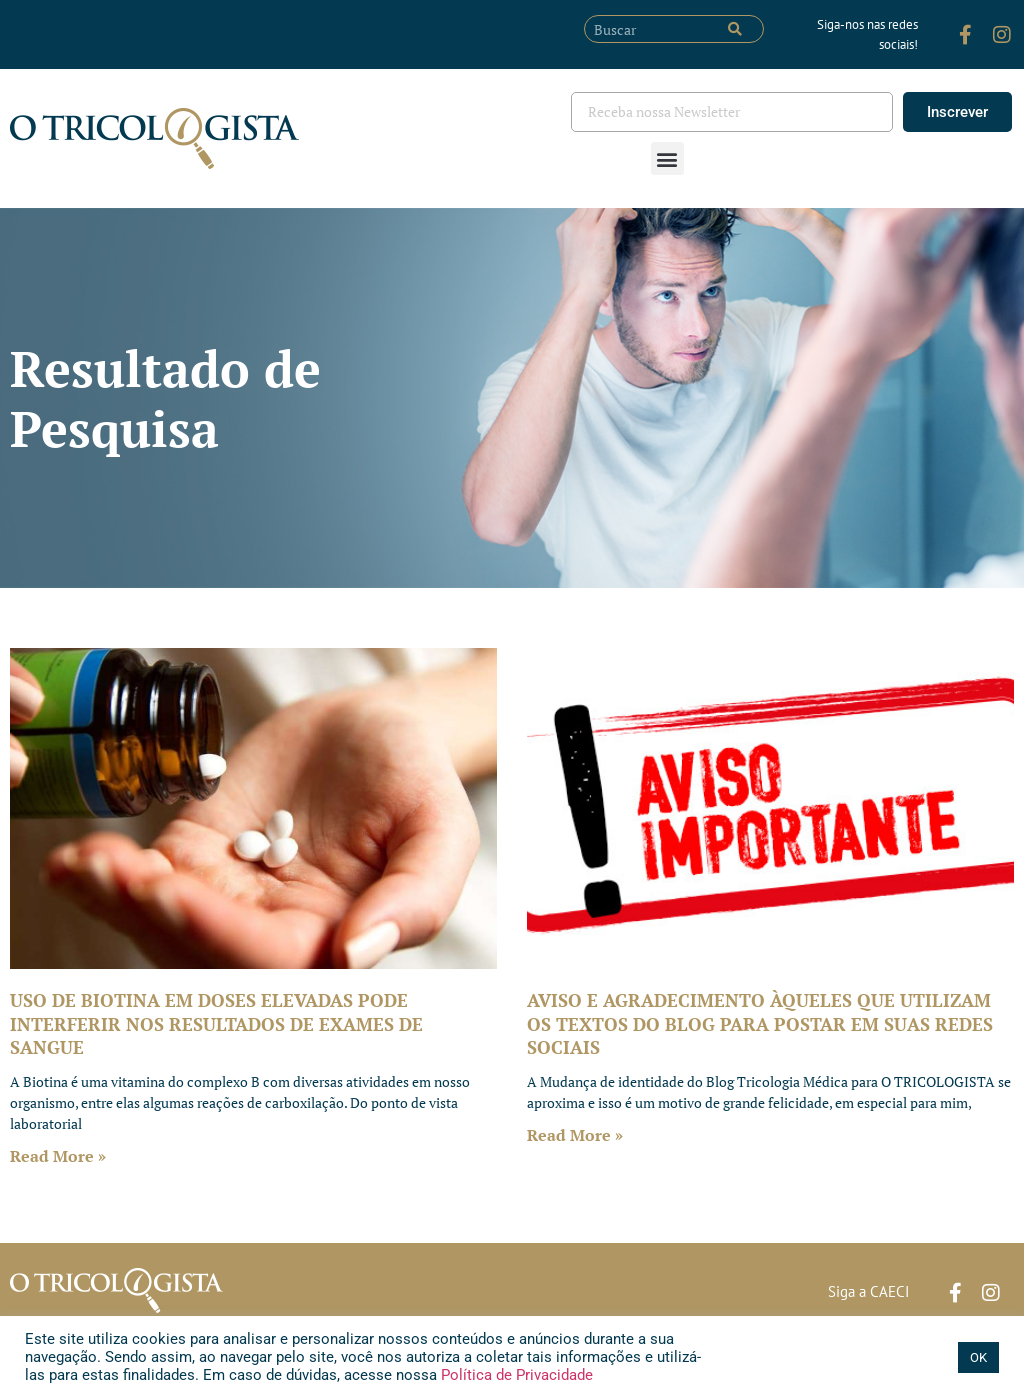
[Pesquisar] (735, 29)
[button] (667, 158)
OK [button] (978, 1357)
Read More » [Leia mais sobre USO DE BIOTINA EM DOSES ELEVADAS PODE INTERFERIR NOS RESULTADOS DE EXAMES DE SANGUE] (58, 1156)
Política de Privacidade (515, 1375)
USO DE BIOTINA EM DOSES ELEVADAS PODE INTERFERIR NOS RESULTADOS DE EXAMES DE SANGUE (216, 1023)
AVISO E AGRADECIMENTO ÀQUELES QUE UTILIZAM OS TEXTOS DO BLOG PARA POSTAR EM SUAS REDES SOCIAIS (760, 1023)
